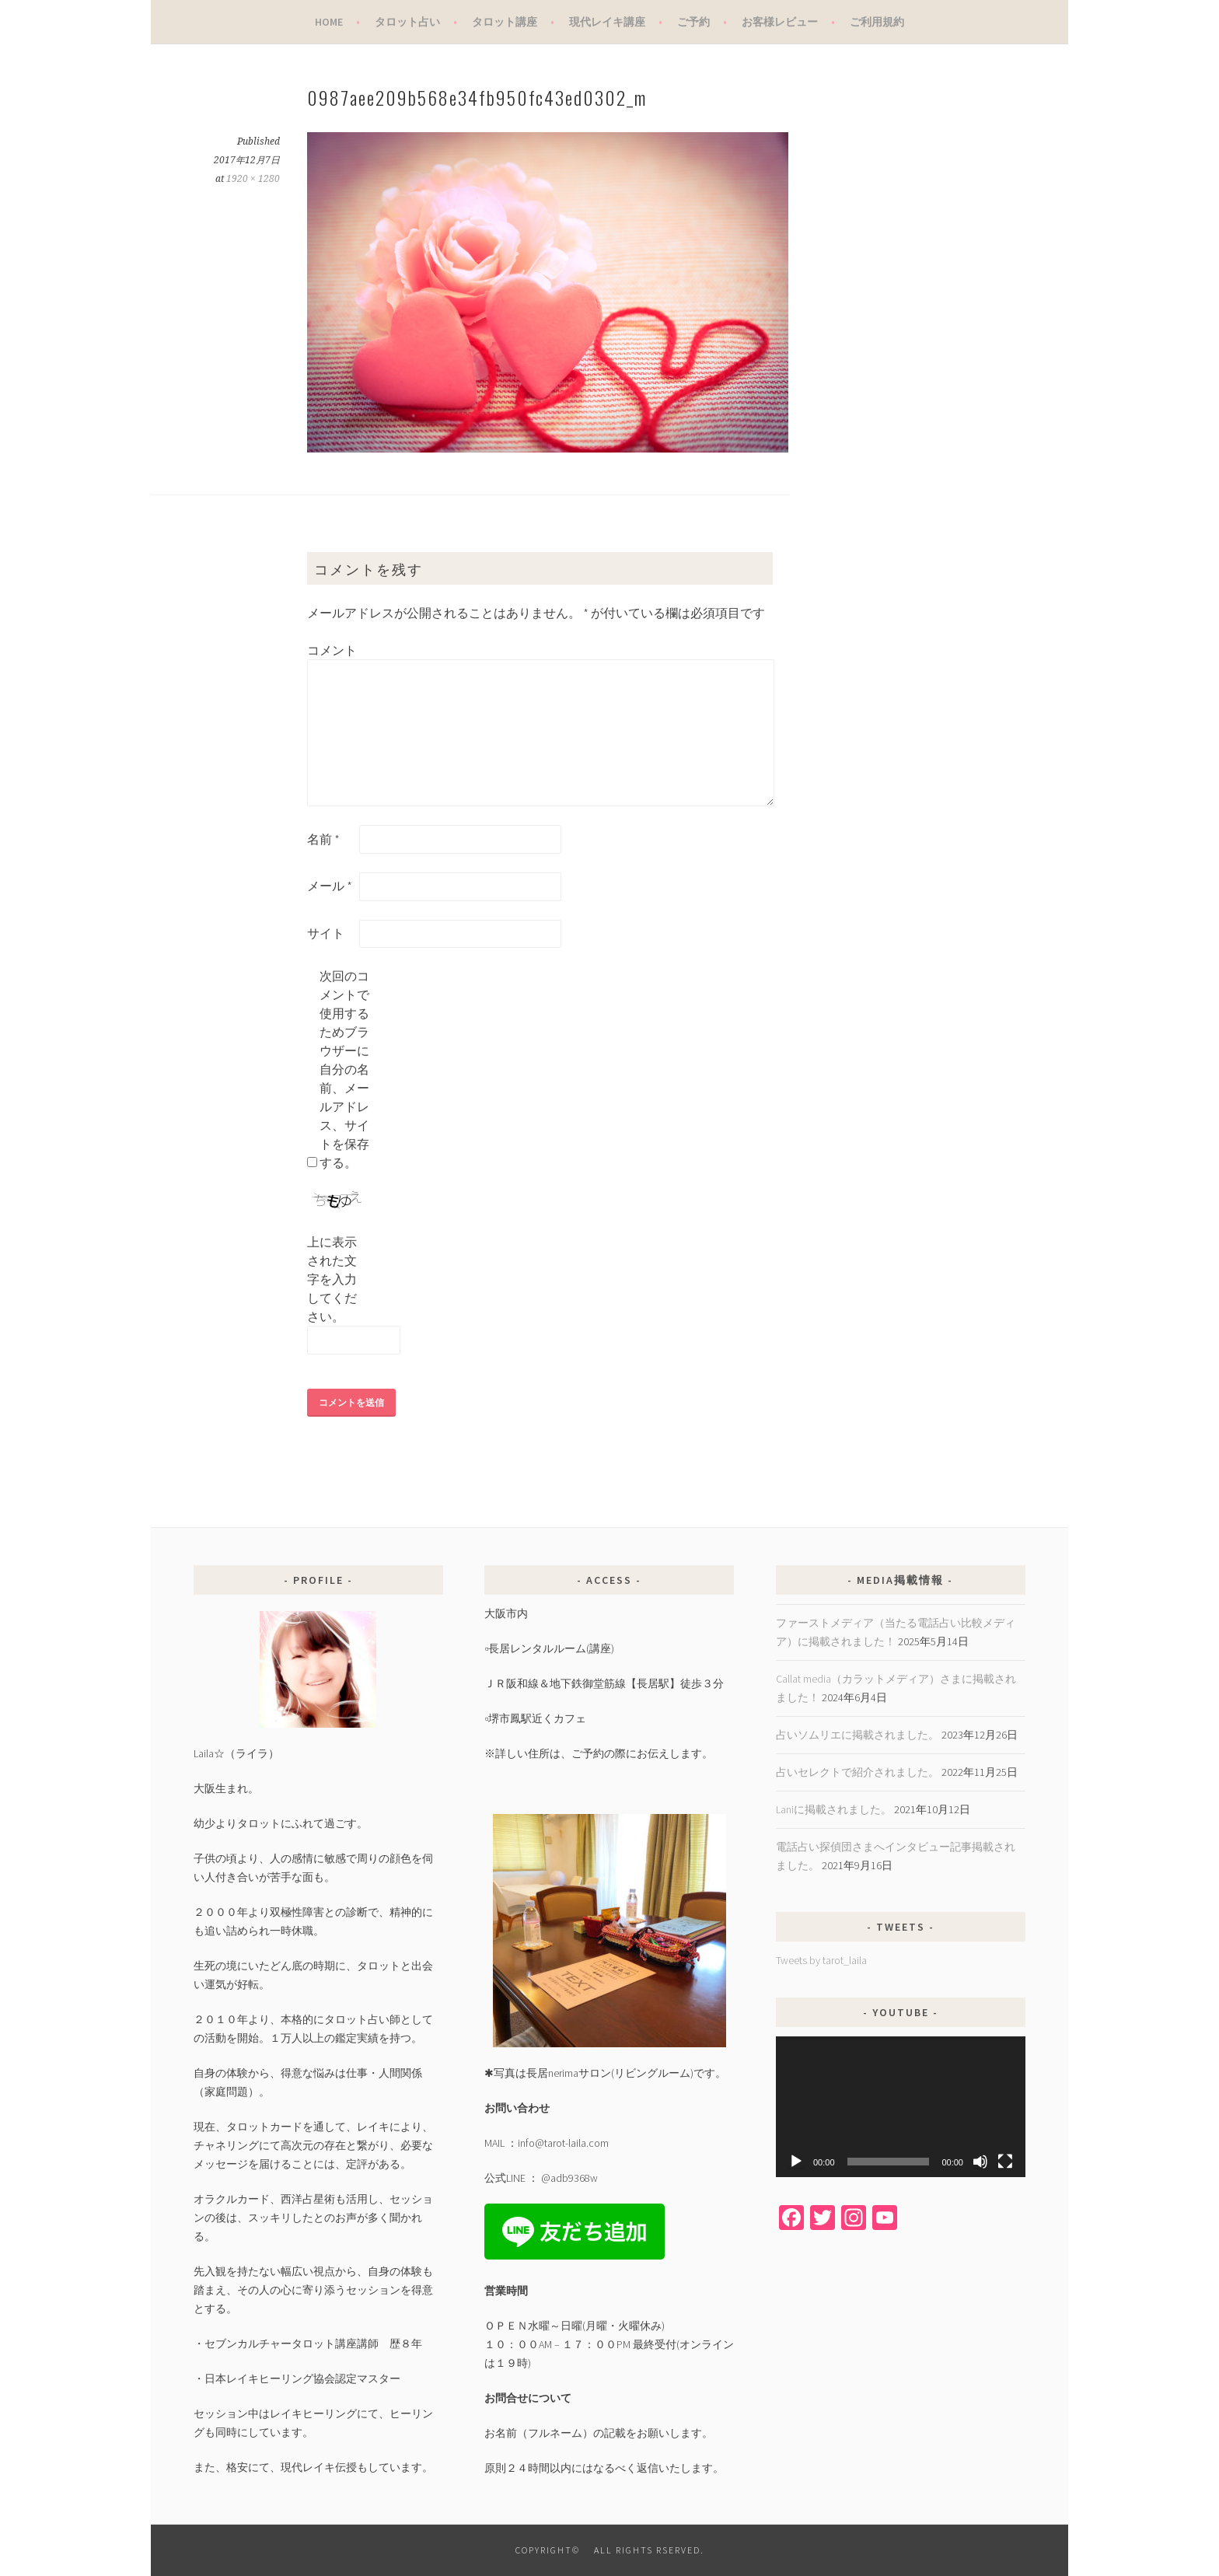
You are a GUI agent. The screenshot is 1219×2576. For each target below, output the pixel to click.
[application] (900, 2106)
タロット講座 (504, 22)
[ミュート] (980, 2161)
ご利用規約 (877, 22)
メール (329, 885)
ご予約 (693, 22)
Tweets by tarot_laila (821, 1960)
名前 (323, 839)
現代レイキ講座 (607, 22)
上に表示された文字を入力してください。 (332, 1279)
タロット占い (407, 22)
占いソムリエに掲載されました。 (857, 1735)
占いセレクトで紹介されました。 (857, 1772)
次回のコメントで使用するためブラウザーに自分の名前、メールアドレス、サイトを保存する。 (344, 1069)
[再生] (796, 2161)
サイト (325, 933)
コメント (332, 650)
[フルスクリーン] (1005, 2161)
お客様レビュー (780, 22)
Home (329, 22)
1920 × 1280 (253, 178)
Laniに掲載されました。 (834, 1809)
